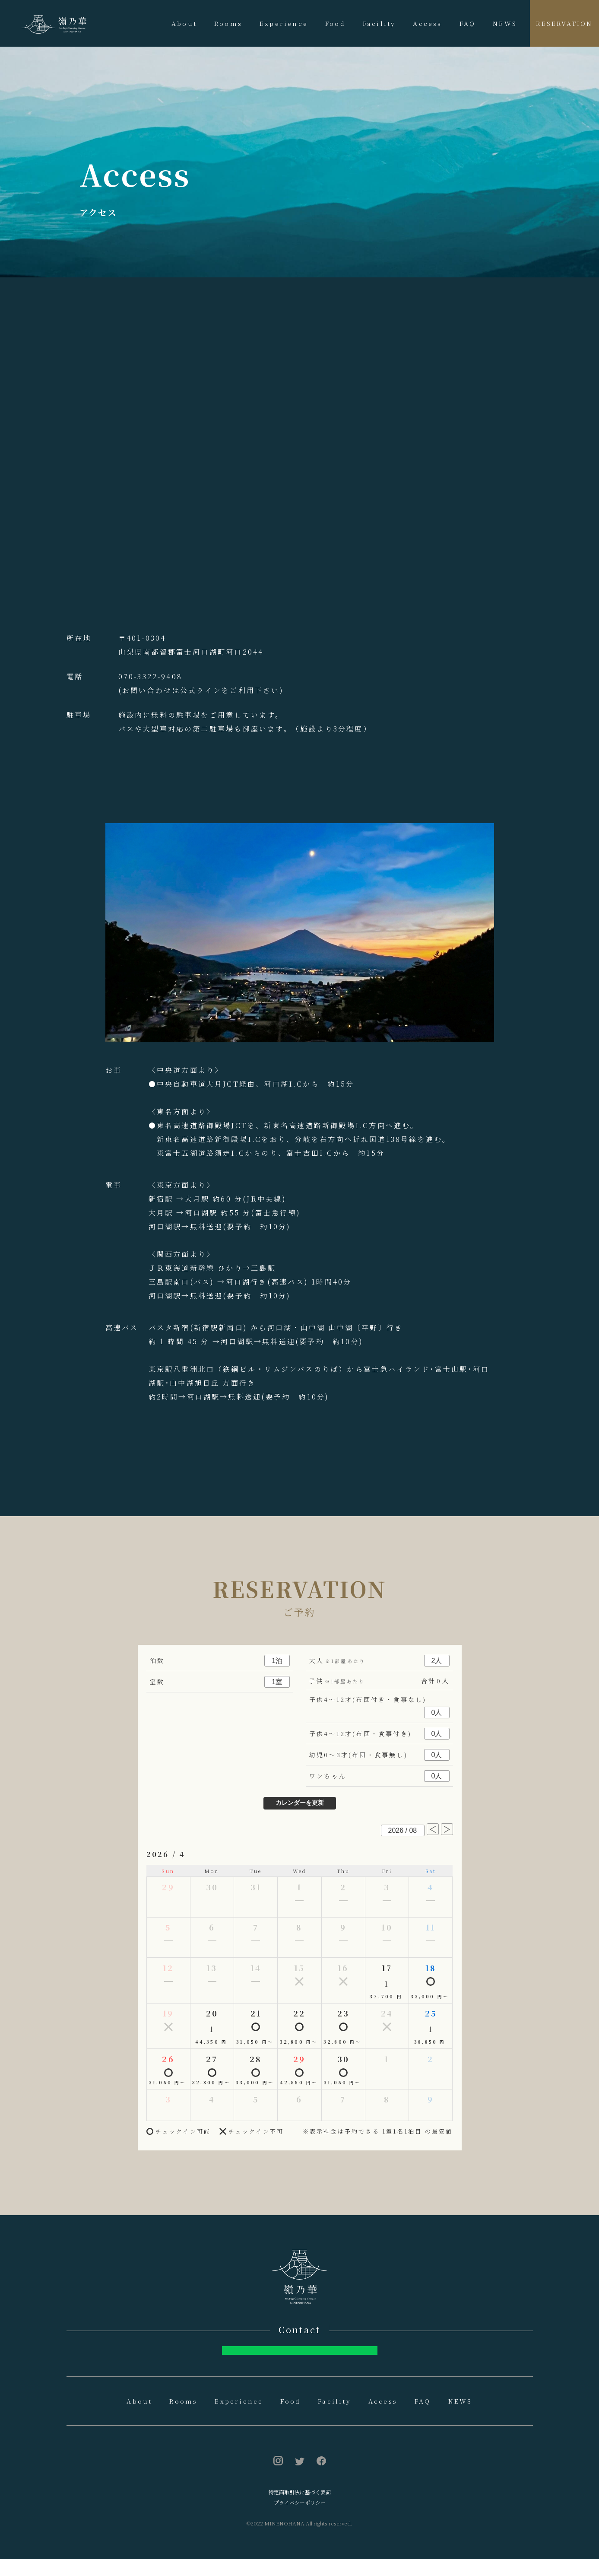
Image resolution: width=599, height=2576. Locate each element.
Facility (379, 23)
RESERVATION (564, 23)
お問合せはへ (299, 2359)
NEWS (505, 23)
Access (427, 23)
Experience (284, 23)
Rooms (228, 23)
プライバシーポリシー (300, 2519)
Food (335, 23)
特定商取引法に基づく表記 (300, 2509)
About (184, 23)
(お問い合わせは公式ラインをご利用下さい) (201, 690)
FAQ (468, 23)
